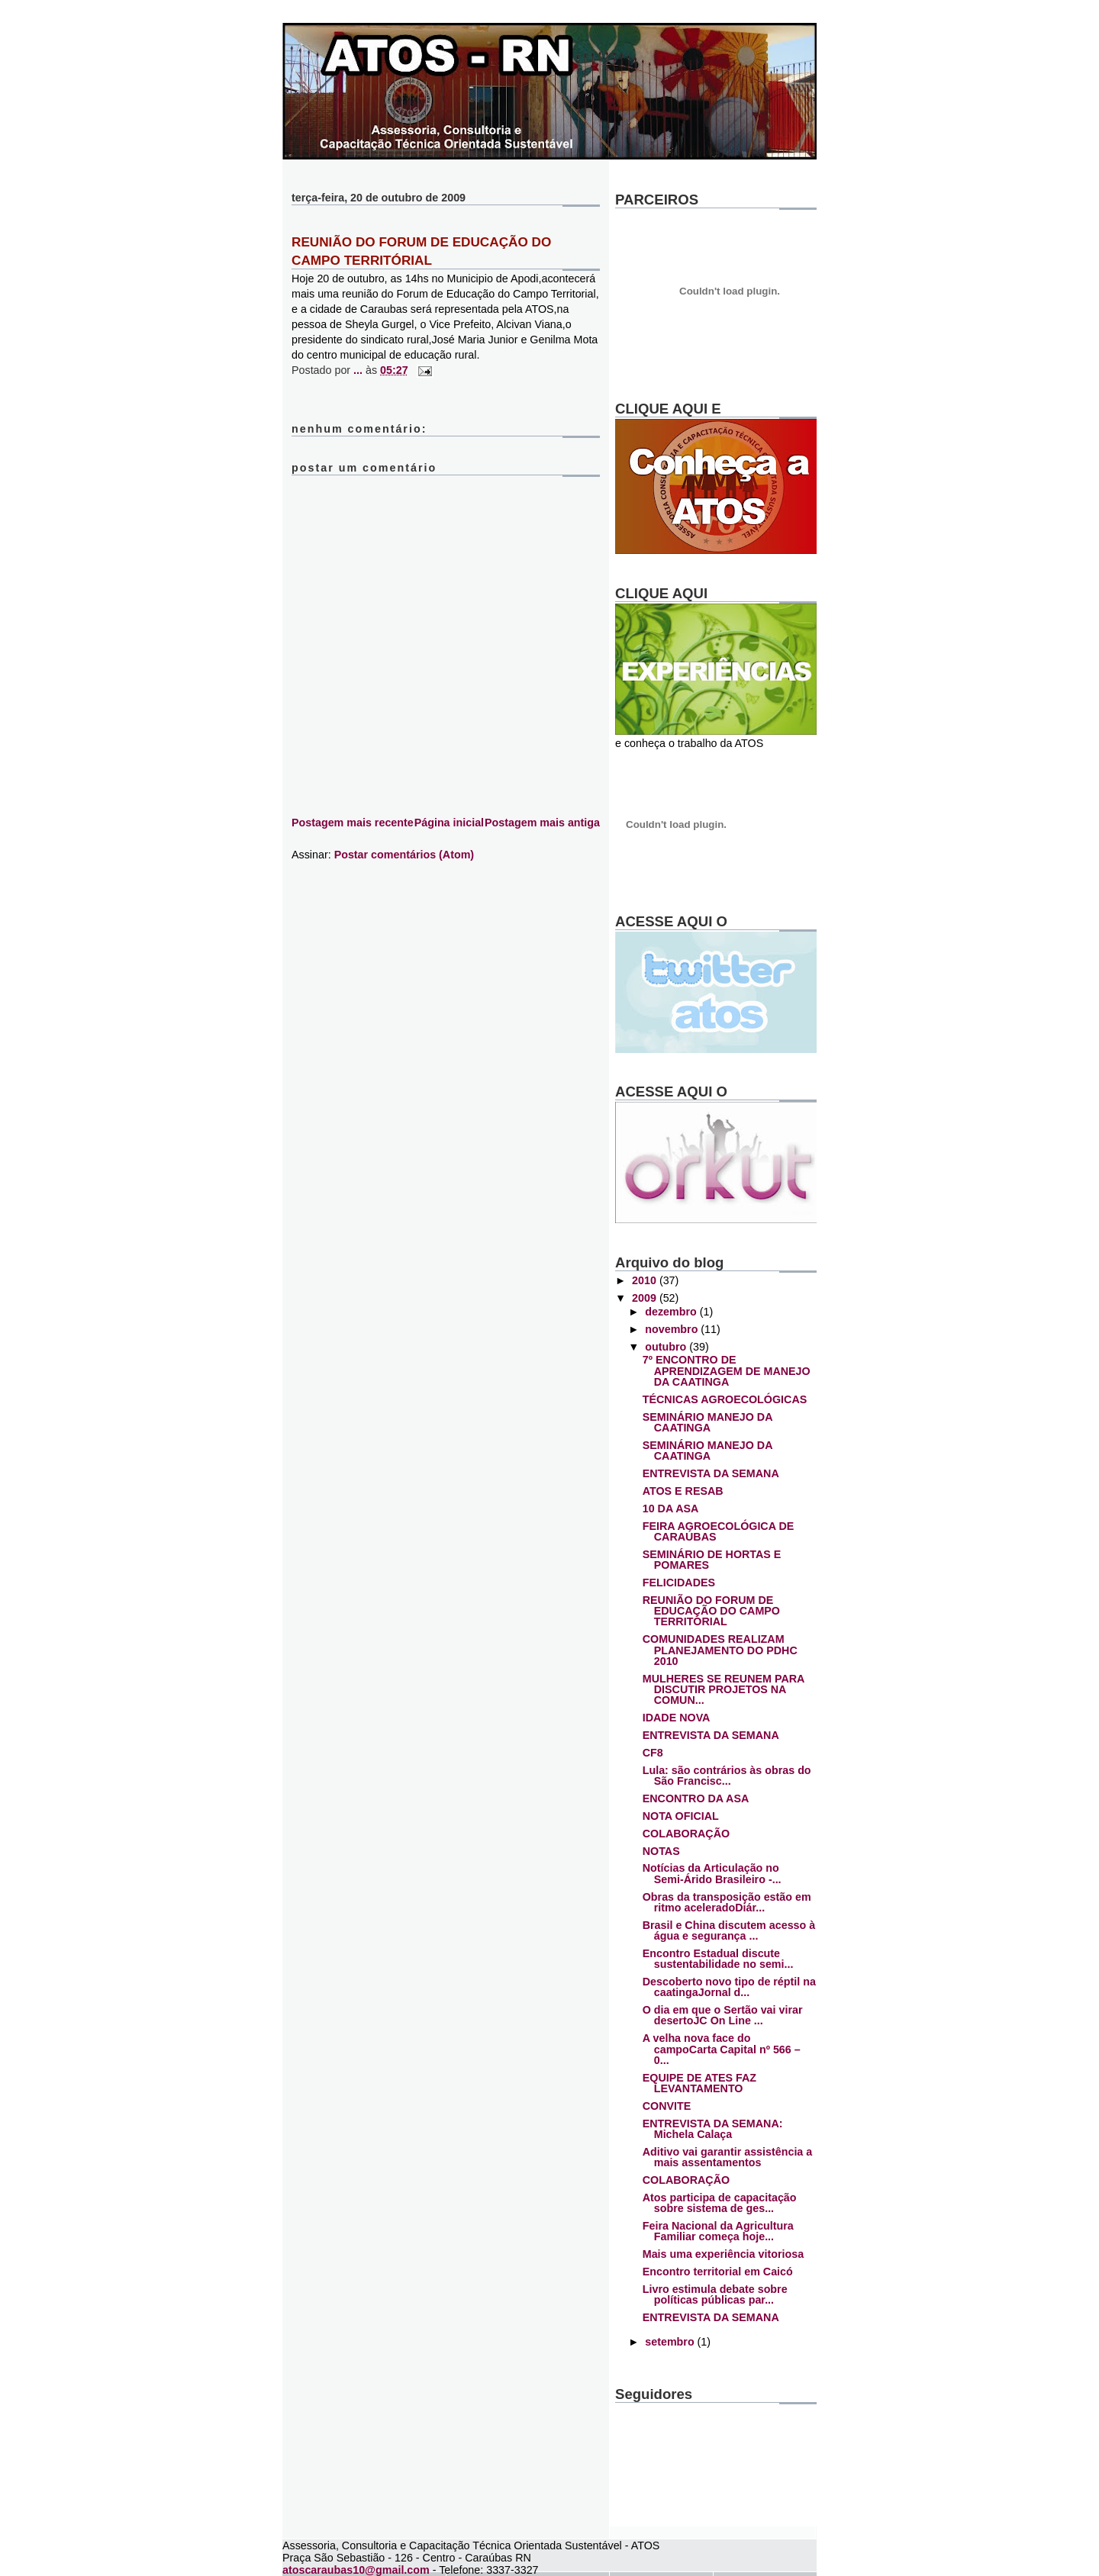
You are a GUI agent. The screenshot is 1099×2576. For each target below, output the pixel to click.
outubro (667, 1347)
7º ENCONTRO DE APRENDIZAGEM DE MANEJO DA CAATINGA (727, 1371)
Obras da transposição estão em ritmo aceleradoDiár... (727, 1902)
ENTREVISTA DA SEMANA (711, 1473)
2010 (645, 1280)
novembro (673, 1329)
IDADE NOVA (677, 1717)
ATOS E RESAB (683, 1491)
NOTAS (661, 1851)
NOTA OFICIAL (681, 1816)
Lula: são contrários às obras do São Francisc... (727, 1775)
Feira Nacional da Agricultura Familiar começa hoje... (718, 2231)
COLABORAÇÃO (686, 1833)
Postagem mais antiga (542, 822)
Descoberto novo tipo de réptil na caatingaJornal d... (729, 1986)
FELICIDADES (679, 1582)
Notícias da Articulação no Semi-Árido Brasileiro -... (712, 1873)
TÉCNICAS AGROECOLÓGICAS (725, 1399)
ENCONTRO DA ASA (696, 1798)
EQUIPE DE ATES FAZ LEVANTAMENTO (699, 2083)
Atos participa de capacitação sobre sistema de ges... (720, 2202)
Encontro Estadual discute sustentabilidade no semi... (718, 1958)
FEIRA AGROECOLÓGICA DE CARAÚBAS (718, 1531)
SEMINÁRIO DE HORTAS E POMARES (712, 1559)
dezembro (672, 1312)
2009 (645, 1298)
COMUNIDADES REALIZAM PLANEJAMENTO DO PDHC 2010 (720, 1650)
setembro (671, 2342)
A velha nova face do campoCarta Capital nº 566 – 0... (722, 2049)
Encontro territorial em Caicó (718, 2271)
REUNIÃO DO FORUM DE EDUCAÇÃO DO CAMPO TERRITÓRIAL (711, 1611)
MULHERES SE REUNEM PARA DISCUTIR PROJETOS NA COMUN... (723, 1690)
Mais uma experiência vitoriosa (723, 2254)
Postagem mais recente (353, 822)
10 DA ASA (671, 1508)
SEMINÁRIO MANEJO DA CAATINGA (707, 1422)
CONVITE (667, 2106)
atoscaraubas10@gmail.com (356, 2570)
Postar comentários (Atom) (404, 854)
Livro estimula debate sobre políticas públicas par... (715, 2294)
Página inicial (449, 822)
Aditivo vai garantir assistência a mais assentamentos (728, 2157)
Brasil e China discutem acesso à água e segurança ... (729, 1930)
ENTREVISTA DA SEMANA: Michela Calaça (713, 2128)
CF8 (653, 1753)
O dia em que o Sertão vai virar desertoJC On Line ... (723, 2015)
